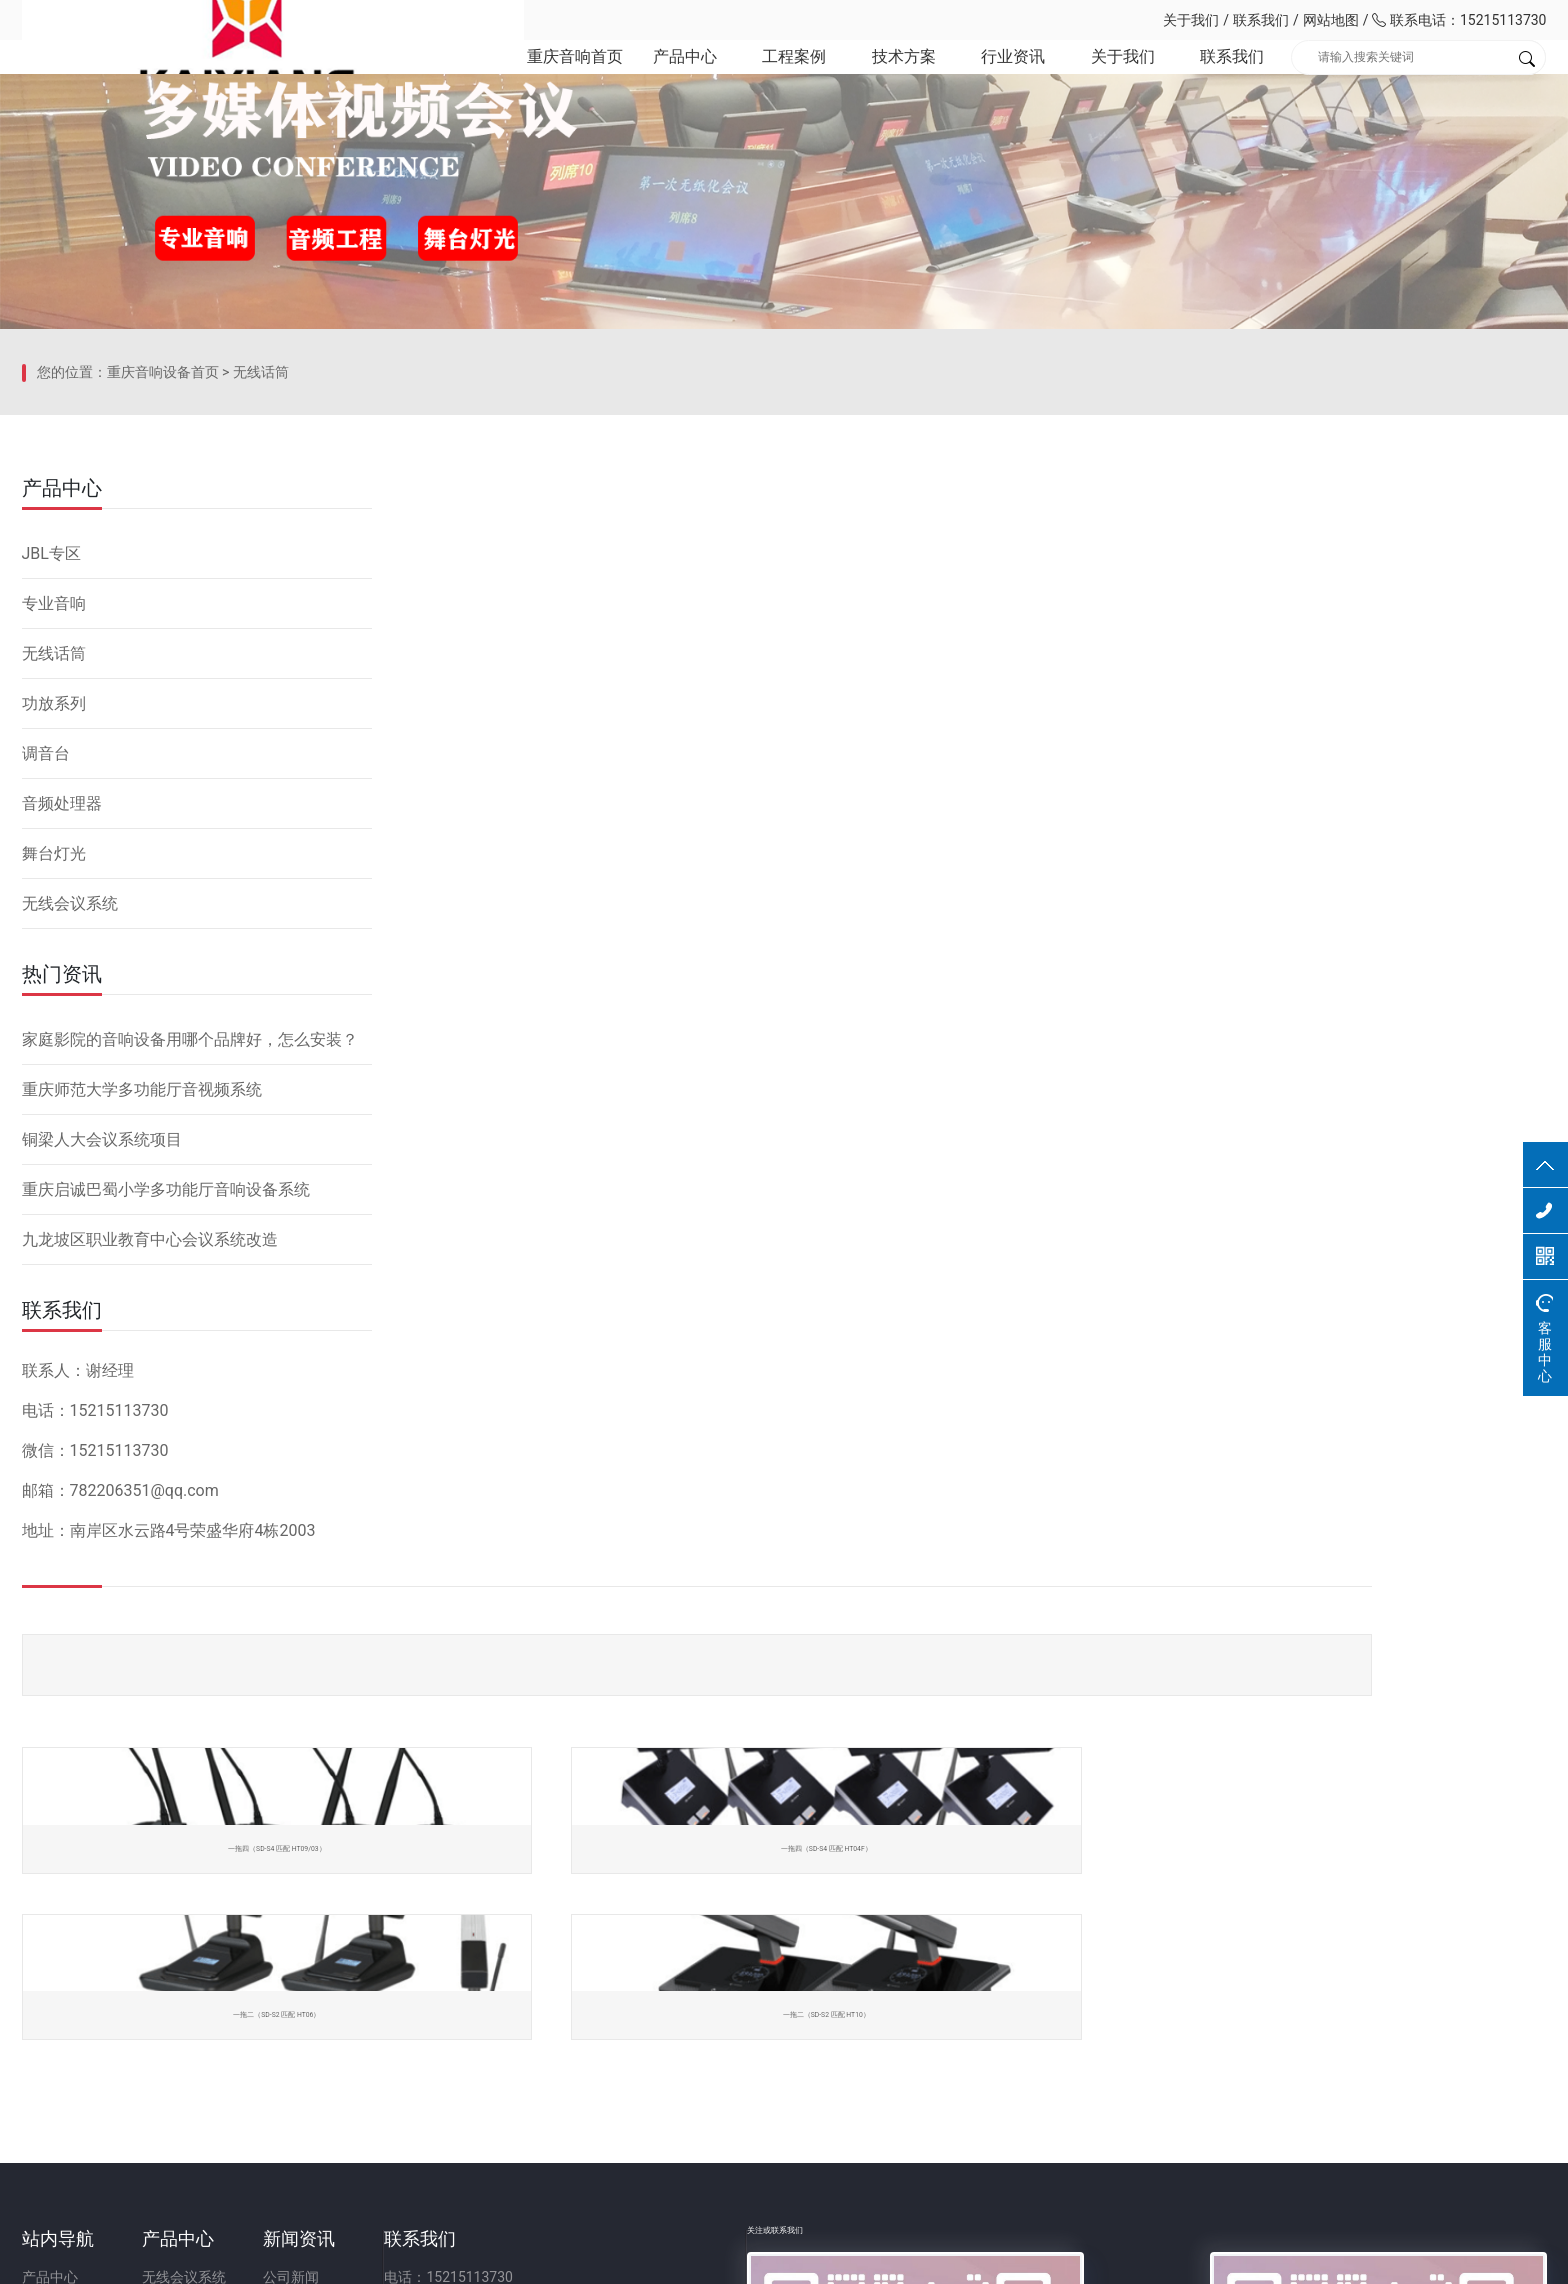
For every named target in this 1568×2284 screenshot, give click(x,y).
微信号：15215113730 (779, 2037)
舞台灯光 (54, 1181)
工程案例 (761, 79)
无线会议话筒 (292, 2037)
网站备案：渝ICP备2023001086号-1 (1020, 2258)
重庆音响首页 (532, 79)
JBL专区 (51, 881)
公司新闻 (507, 2001)
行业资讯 (990, 79)
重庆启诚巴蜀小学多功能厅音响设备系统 (166, 1517)
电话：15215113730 (772, 2001)
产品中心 (647, 79)
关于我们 (1191, 20)
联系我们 (1261, 20)
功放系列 (54, 1031)
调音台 (46, 1081)
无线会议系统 (70, 1231)
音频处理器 (62, 1131)
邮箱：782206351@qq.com (794, 2073)
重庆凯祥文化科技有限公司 (162, 20)
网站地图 (1331, 20)
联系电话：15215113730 (1459, 20)
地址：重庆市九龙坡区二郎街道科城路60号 (842, 2109)
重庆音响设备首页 (163, 745)
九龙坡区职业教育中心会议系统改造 (150, 1567)
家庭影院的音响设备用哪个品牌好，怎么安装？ (190, 1367)
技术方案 (876, 79)
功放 (264, 2073)
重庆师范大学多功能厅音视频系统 (142, 1417)
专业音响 (54, 931)
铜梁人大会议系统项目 (102, 1467)
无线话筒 (261, 745)
